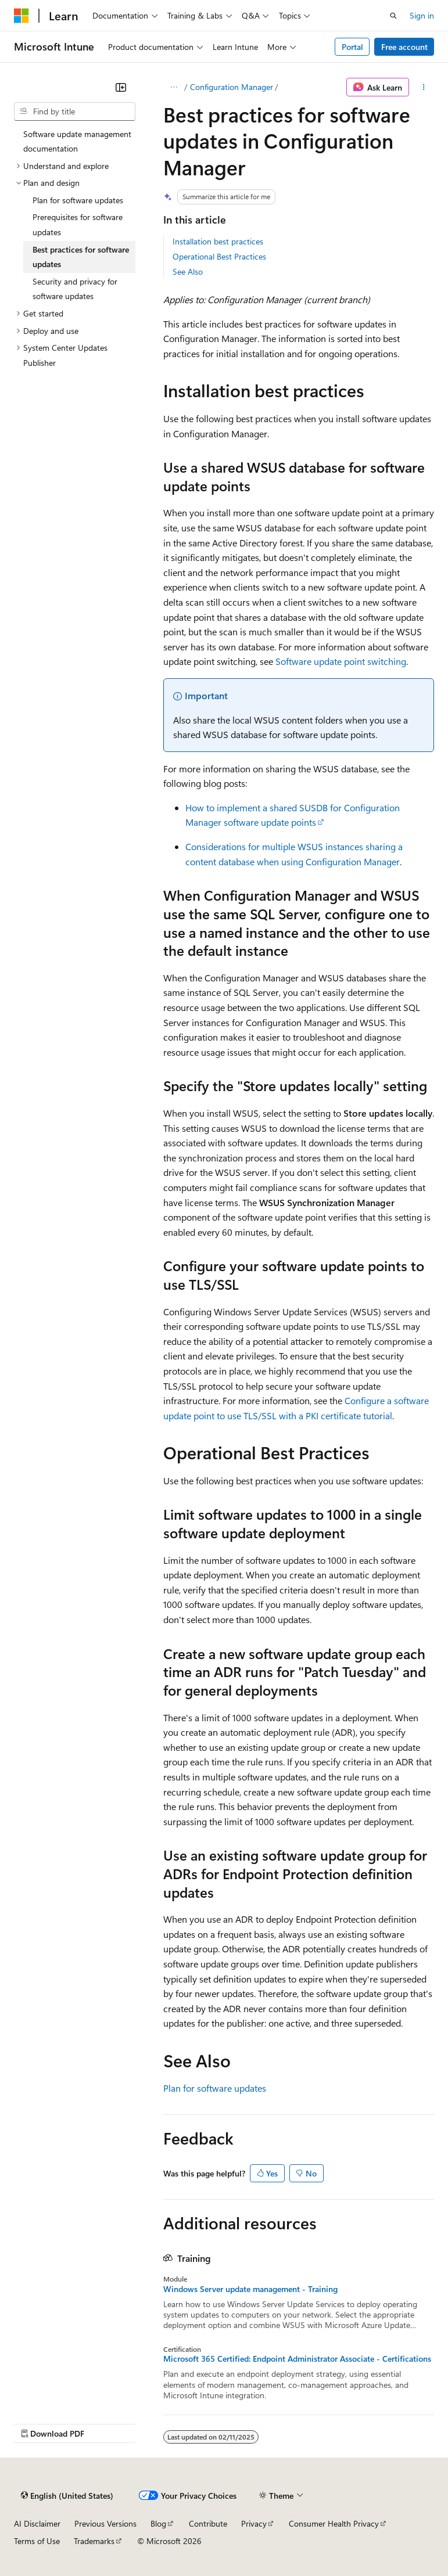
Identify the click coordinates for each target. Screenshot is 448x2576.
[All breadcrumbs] (173, 87)
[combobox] (74, 111)
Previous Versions (105, 2523)
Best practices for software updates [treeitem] (81, 257)
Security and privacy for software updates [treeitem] (75, 289)
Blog (158, 2523)
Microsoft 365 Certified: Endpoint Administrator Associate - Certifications (297, 2359)
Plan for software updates (214, 2088)
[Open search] (393, 15)
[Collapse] (120, 87)
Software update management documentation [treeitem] (77, 141)
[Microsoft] (21, 15)
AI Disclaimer (37, 2523)
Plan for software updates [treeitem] (78, 200)
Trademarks (94, 2540)
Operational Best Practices (219, 256)
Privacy (254, 2523)
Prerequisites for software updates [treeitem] (78, 224)
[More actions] (424, 87)
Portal (352, 46)
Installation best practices (218, 241)
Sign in (422, 15)
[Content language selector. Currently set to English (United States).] (67, 2495)
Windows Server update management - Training (250, 2289)
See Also (188, 271)
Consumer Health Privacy (334, 2523)
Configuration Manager (231, 86)
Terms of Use (37, 2540)
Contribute (208, 2523)
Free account (404, 46)
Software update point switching (340, 661)
